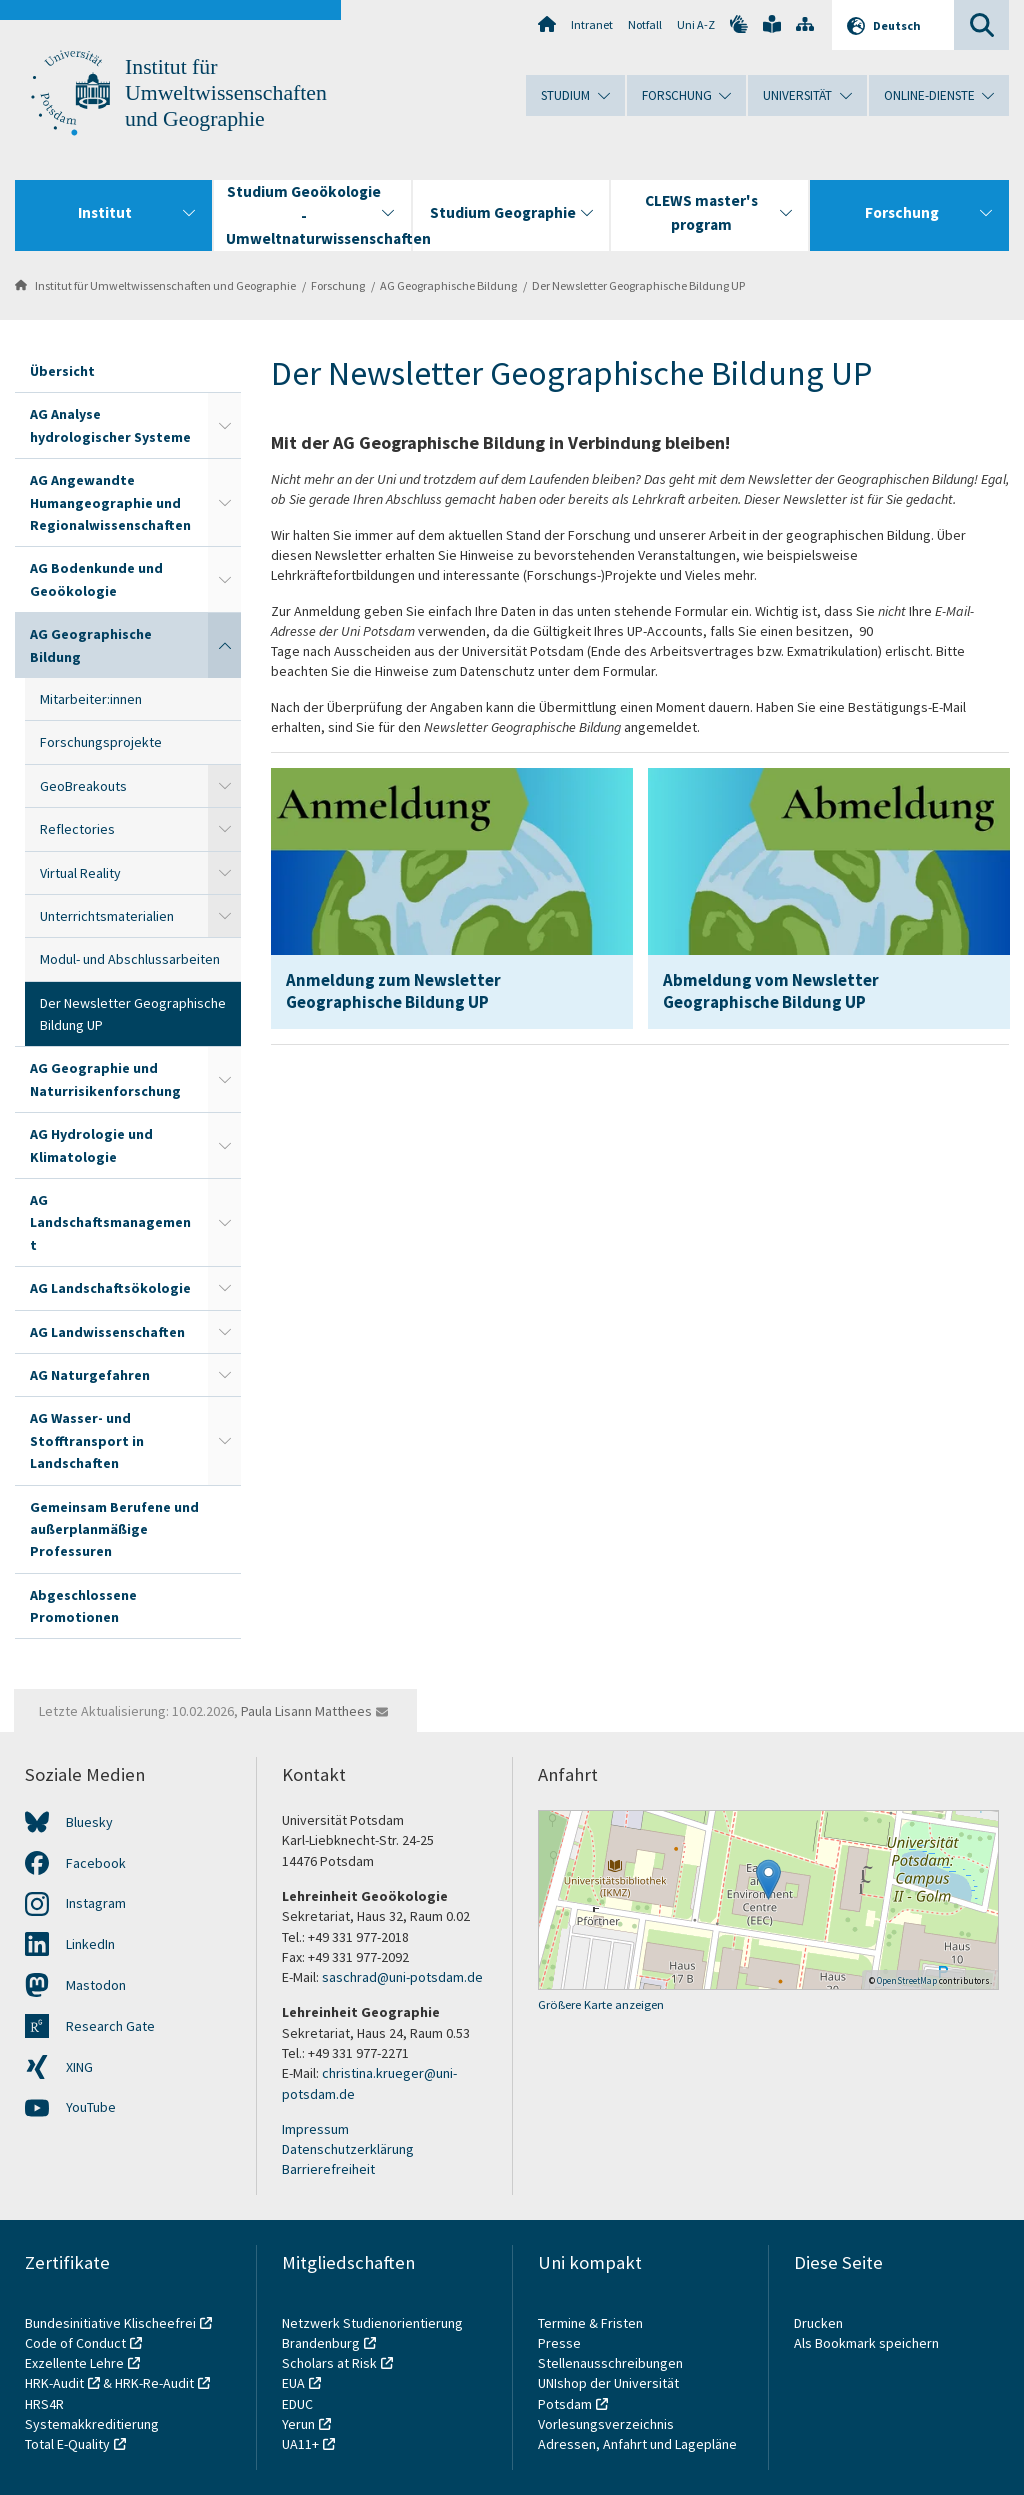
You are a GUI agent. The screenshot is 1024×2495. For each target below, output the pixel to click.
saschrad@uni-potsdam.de (402, 1977)
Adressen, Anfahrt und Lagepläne (637, 2444)
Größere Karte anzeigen (601, 2004)
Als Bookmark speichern (866, 2343)
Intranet (592, 24)
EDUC (297, 2404)
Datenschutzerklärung (348, 2149)
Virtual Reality (80, 873)
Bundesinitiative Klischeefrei (110, 2323)
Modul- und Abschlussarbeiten (130, 959)
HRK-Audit (54, 2383)
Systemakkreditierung (92, 2424)
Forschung (338, 285)
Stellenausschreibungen (610, 2363)
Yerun (298, 2424)
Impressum (315, 2129)
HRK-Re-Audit (154, 2383)
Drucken (818, 2323)
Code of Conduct (75, 2343)
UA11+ (300, 2444)
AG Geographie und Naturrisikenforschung (105, 1079)
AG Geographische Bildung (448, 285)
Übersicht (62, 371)
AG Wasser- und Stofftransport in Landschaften (87, 1440)
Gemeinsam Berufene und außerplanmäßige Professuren (114, 1529)
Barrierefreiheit (328, 2169)
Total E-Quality (67, 2444)
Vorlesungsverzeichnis (607, 2424)
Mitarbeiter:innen (91, 699)
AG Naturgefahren (90, 1375)
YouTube (91, 2107)
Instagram (96, 1903)
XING (79, 2067)
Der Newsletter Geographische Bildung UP (638, 285)
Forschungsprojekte (101, 742)
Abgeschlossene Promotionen (83, 1606)
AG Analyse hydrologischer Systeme (110, 425)
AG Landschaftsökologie (110, 1288)
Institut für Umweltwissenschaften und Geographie (226, 93)
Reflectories (77, 829)
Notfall (645, 24)
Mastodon (96, 1985)
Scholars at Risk (329, 2363)
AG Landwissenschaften (107, 1332)
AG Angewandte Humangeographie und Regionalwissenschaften (110, 502)
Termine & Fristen (592, 2323)
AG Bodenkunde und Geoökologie (96, 579)
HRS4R (44, 2404)
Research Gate (110, 2026)
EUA (293, 2383)
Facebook (96, 1863)
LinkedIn (90, 1944)
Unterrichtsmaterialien (107, 916)
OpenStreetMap (907, 1980)
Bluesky (89, 1822)
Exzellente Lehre (74, 2363)
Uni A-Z (696, 24)
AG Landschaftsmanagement (110, 1222)
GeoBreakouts (83, 786)
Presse (561, 2343)
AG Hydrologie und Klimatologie (91, 1145)
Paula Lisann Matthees (306, 1711)
